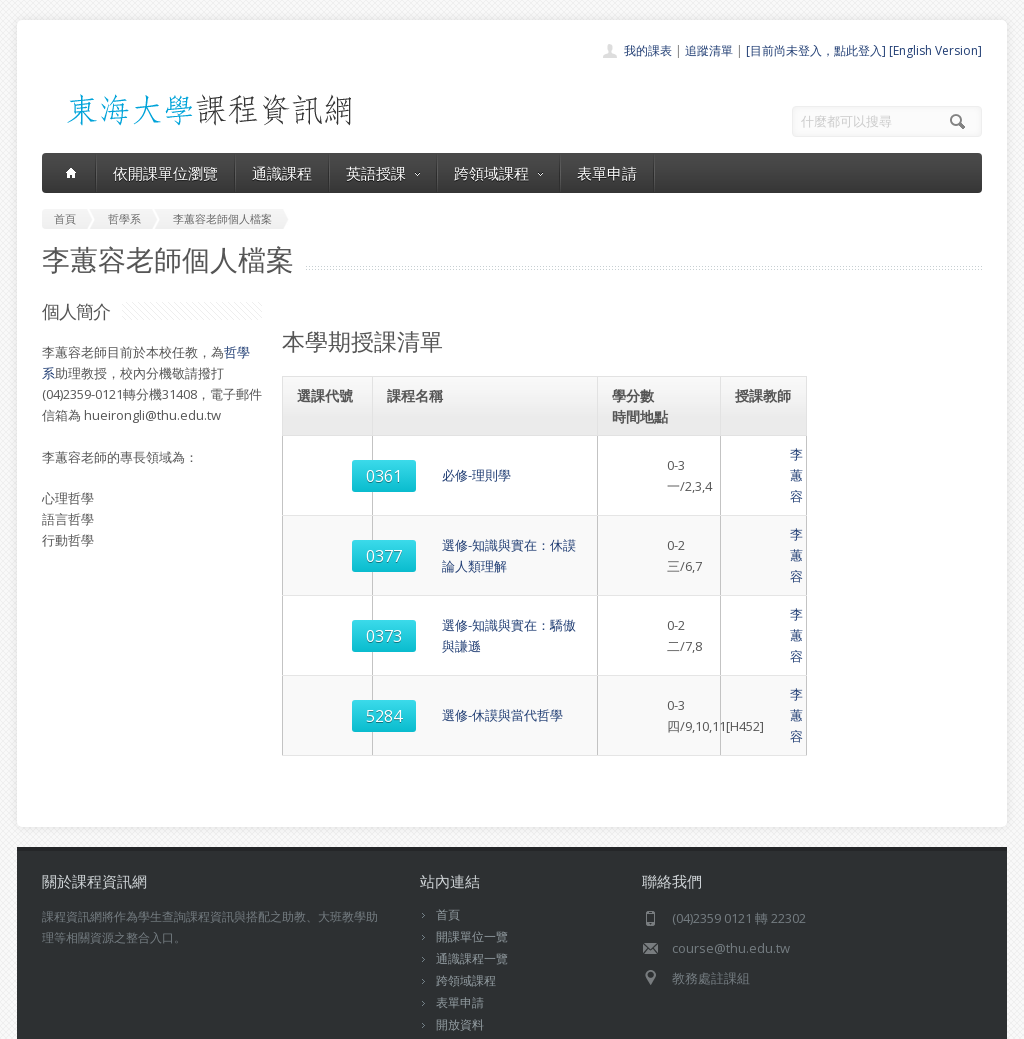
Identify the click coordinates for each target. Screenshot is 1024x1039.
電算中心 (314, 1018)
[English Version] (935, 50)
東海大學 (59, 1018)
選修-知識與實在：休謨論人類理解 (489, 524)
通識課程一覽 (472, 874)
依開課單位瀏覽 (165, 173)
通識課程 (282, 173)
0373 (329, 583)
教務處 (377, 1018)
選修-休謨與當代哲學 (450, 642)
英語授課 (383, 173)
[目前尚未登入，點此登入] (816, 50)
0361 (329, 465)
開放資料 (460, 940)
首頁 (448, 830)
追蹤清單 (709, 50)
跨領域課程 (498, 173)
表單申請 (607, 173)
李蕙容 (763, 465)
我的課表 (648, 50)
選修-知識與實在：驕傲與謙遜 (476, 583)
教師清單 (460, 962)
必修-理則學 (424, 465)
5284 (329, 642)
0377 (329, 524)
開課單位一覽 (472, 852)
